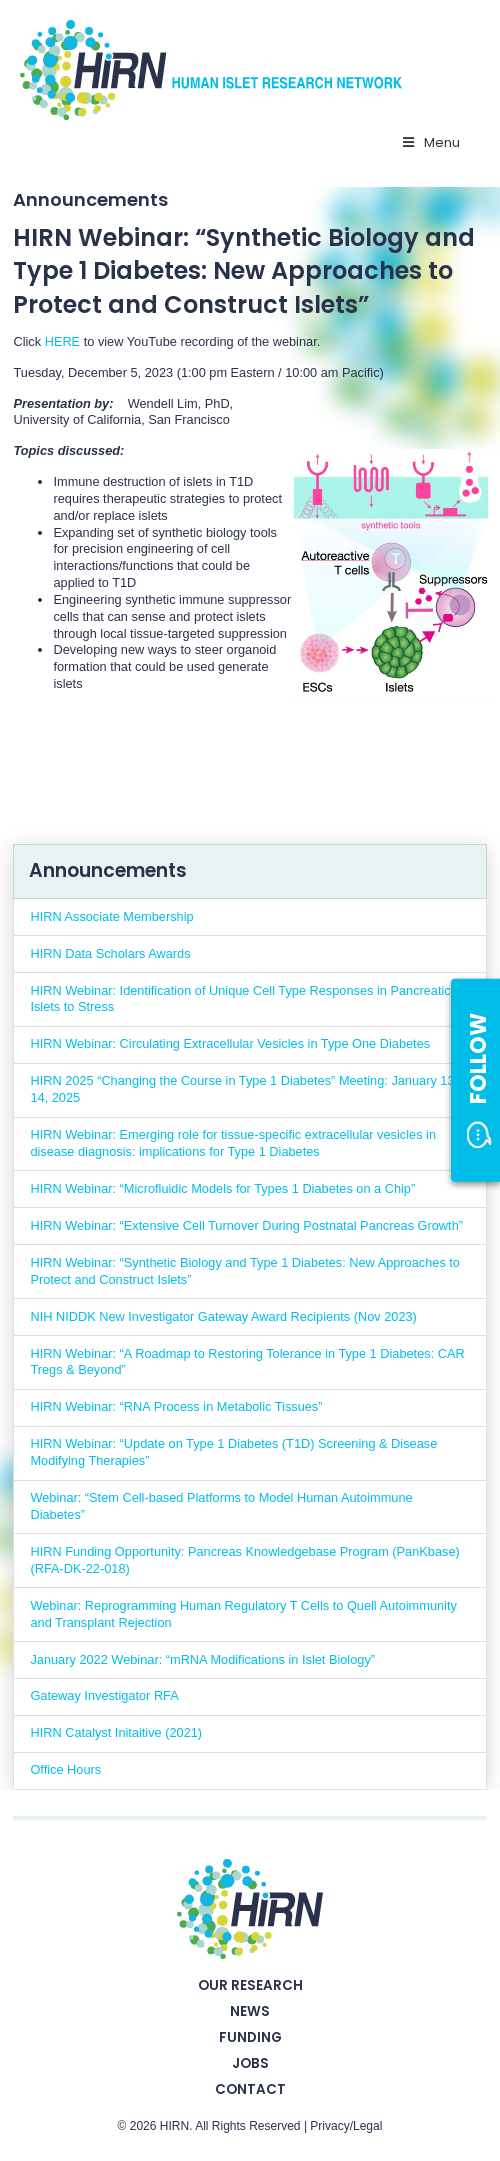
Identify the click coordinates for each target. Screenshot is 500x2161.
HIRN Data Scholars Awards (110, 953)
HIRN (174, 2126)
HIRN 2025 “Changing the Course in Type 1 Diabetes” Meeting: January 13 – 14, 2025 (247, 1089)
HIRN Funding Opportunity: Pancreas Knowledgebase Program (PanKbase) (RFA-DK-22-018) (244, 1560)
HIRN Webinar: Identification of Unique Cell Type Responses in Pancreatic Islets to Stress (240, 999)
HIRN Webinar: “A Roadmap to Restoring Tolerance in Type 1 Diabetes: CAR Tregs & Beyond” (247, 1362)
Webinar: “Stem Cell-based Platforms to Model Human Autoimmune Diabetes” (221, 1506)
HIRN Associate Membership (111, 916)
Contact (250, 2089)
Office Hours (65, 1769)
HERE (62, 341)
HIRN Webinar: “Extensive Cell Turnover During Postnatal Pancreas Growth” (246, 1225)
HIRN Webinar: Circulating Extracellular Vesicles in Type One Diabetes (230, 1043)
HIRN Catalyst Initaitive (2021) (116, 1732)
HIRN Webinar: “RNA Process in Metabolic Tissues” (176, 1406)
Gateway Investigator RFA (104, 1695)
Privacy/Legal (346, 2126)
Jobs (250, 2063)
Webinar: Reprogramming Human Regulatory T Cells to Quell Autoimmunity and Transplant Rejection (243, 1614)
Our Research (250, 1985)
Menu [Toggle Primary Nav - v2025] (430, 142)
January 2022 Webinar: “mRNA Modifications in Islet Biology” (202, 1659)
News (250, 2011)
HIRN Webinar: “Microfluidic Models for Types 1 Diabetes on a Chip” (222, 1188)
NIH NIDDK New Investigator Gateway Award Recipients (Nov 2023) (223, 1316)
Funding (250, 2037)
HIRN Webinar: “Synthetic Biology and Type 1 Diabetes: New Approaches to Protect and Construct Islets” (245, 1271)
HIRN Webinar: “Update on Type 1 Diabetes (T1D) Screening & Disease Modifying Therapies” (233, 1452)
